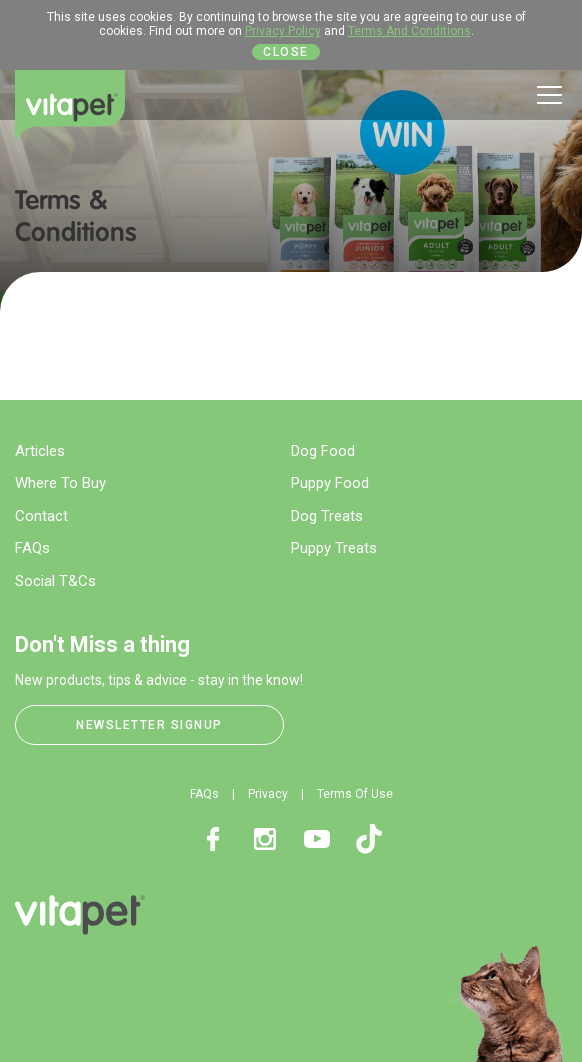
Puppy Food (330, 483)
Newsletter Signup (149, 725)
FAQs (32, 548)
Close (286, 52)
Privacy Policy (283, 31)
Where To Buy (60, 483)
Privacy (268, 794)
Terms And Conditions (409, 31)
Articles (40, 451)
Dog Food (323, 451)
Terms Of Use (355, 794)
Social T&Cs (55, 581)
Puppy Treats (334, 548)
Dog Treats (327, 516)
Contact (41, 516)
